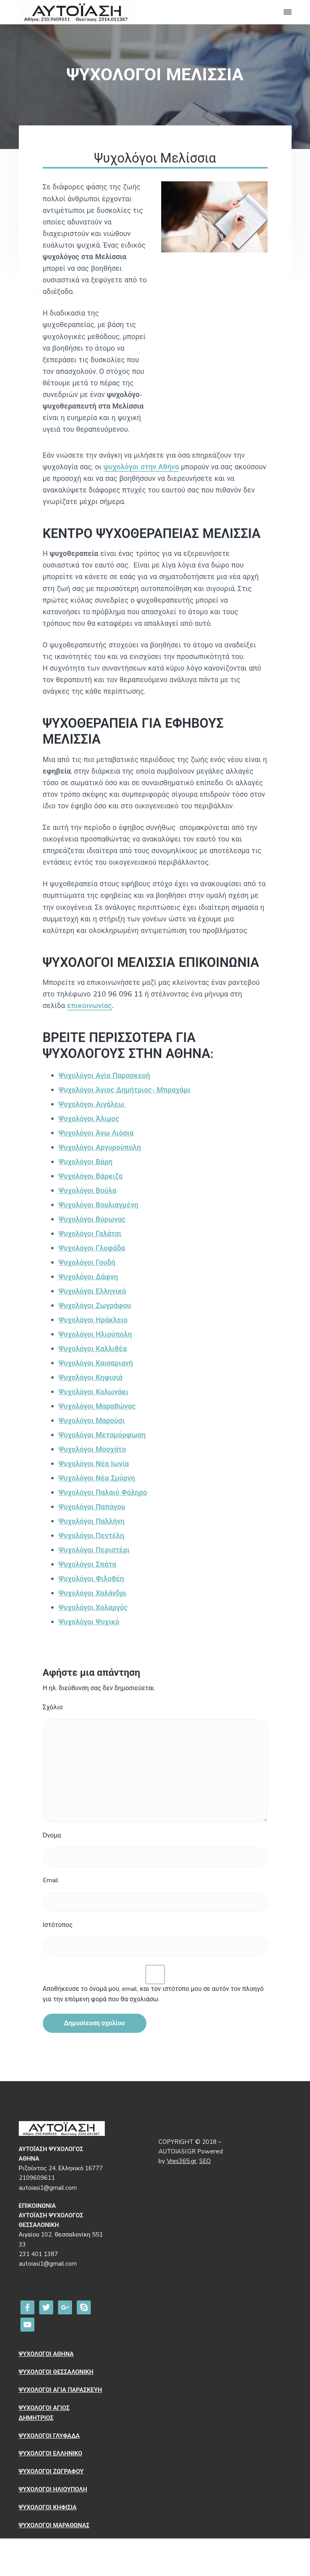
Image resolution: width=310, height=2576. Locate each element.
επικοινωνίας (89, 1005)
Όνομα (52, 1835)
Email (50, 1880)
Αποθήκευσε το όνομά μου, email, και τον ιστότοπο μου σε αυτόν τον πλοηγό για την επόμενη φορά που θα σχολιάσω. (153, 1994)
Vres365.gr (181, 2161)
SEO (205, 2161)
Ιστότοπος (58, 1925)
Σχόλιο (53, 1707)
